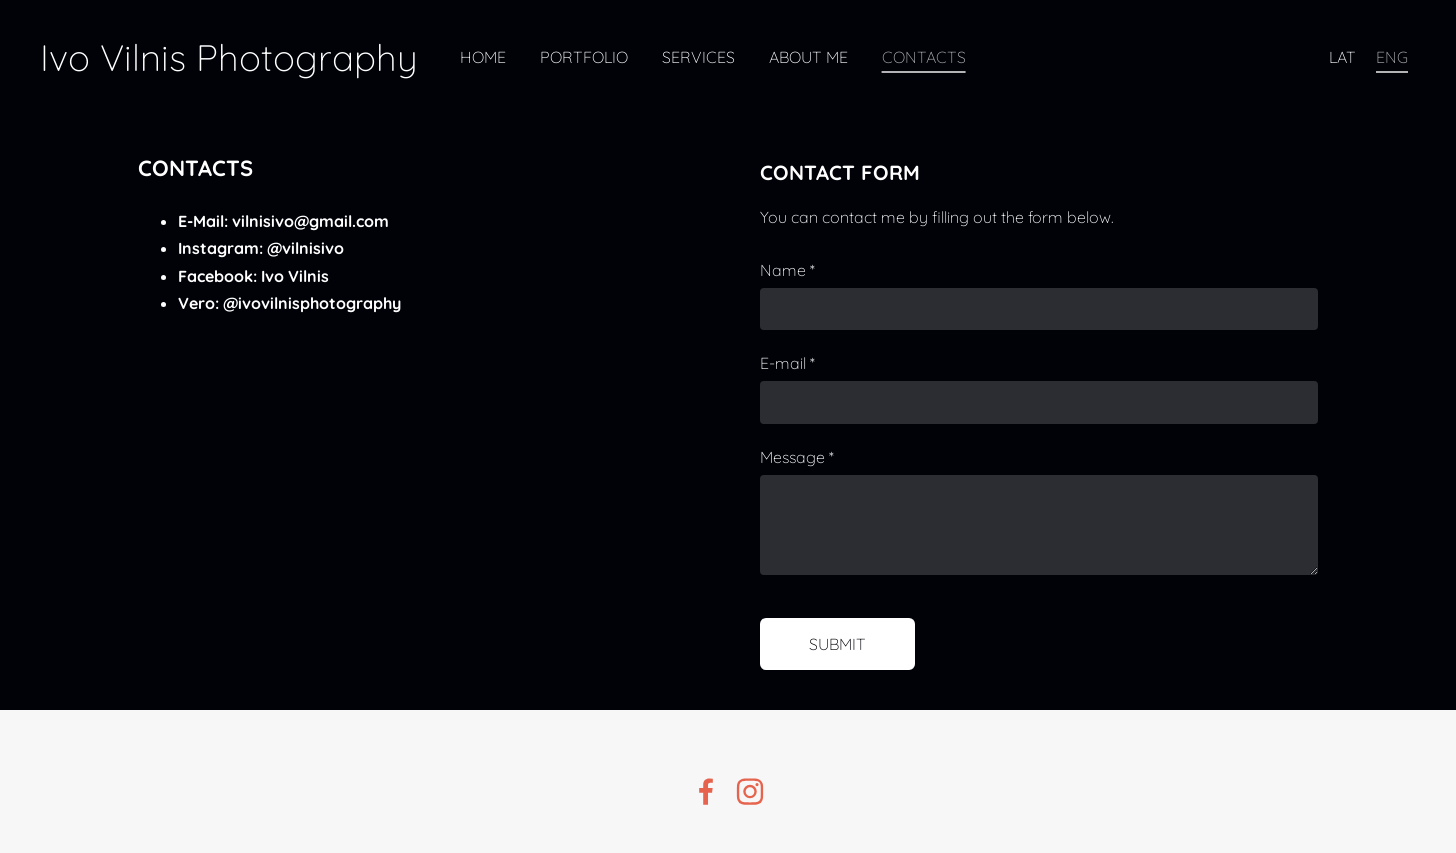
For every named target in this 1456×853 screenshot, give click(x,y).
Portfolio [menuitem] (584, 57)
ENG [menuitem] (1392, 57)
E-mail (787, 363)
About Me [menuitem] (808, 57)
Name (787, 270)
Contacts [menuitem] (924, 57)
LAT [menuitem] (1342, 57)
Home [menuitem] (483, 57)
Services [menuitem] (698, 57)
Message (797, 457)
